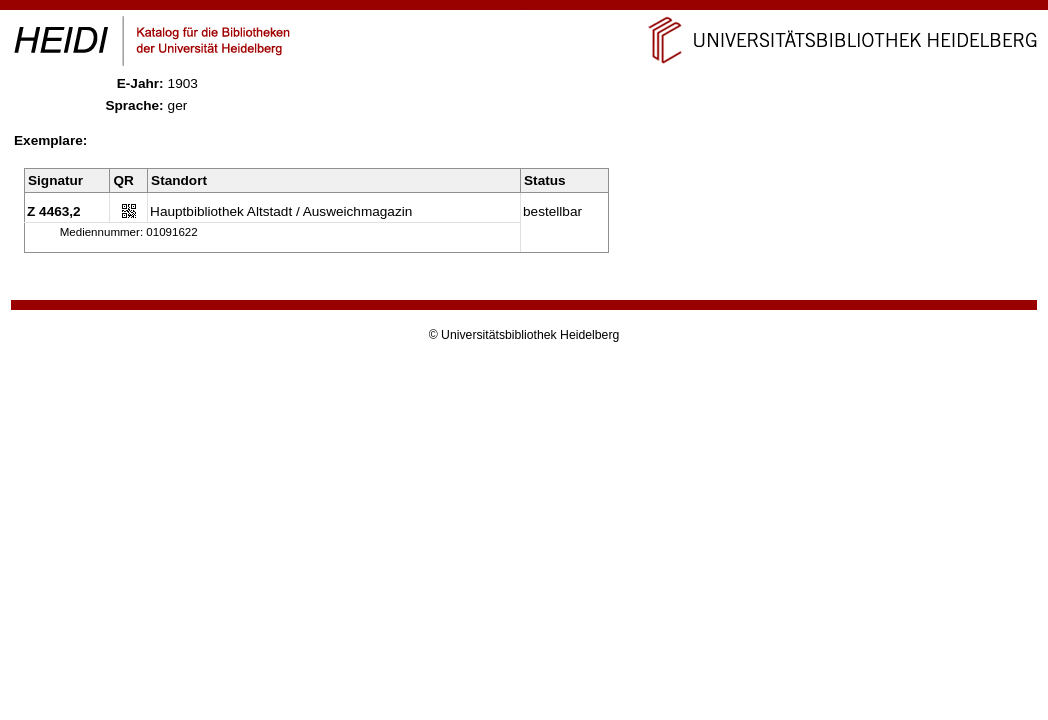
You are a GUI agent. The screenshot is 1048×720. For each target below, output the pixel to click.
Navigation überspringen (524, 8)
